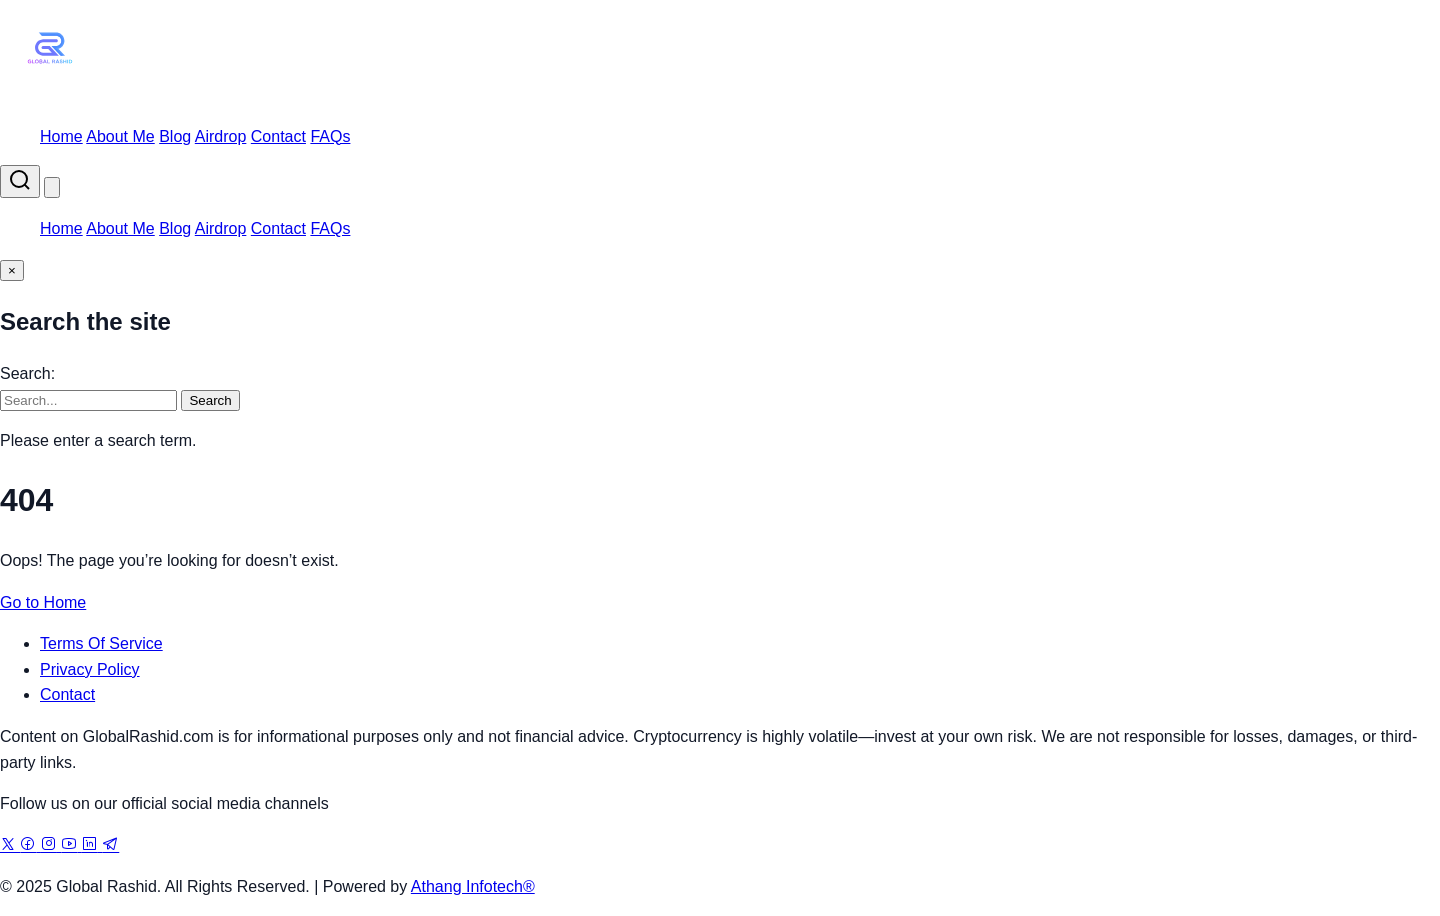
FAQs (330, 136)
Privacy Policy (90, 669)
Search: (27, 373)
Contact (278, 136)
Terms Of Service (101, 643)
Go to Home (43, 602)
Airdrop (221, 136)
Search (210, 400)
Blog (175, 136)
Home (61, 136)
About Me (120, 136)
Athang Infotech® (473, 886)
